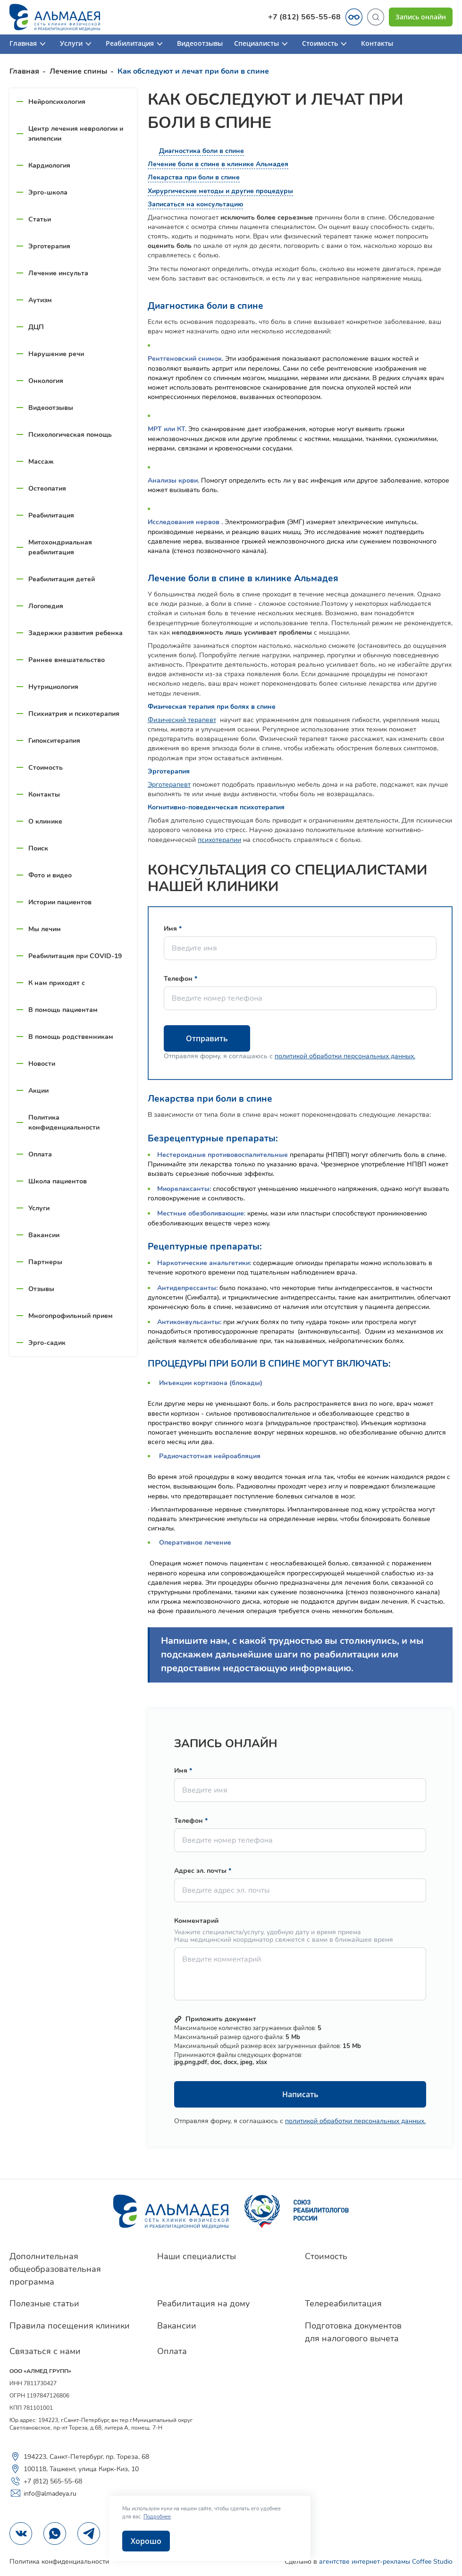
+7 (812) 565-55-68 (304, 17)
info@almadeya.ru (42, 2493)
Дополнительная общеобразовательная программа (55, 2269)
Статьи (39, 219)
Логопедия (45, 606)
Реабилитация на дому (203, 2303)
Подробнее (157, 2516)
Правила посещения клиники (69, 2325)
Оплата (40, 1154)
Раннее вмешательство (66, 659)
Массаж (41, 461)
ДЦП (36, 327)
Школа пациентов (57, 1181)
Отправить (207, 1038)
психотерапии (219, 839)
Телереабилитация (343, 2303)
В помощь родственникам (70, 1036)
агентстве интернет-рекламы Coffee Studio (386, 2561)
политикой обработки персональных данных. (345, 1056)
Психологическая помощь (70, 434)
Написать (300, 2094)
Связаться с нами (45, 2351)
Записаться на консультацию (195, 204)
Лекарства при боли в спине (194, 177)
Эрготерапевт (169, 784)
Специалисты (262, 44)
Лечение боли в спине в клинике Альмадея (218, 164)
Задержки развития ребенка (75, 633)
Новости (41, 1063)
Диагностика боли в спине (201, 150)
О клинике (45, 821)
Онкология (45, 380)
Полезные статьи (44, 2303)
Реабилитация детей (61, 579)
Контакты (377, 43)
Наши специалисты (196, 2256)
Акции (38, 1090)
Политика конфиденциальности (64, 1122)
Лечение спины (78, 71)
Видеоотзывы (200, 43)
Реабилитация (136, 44)
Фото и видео (50, 875)
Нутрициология (53, 686)
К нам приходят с (56, 982)
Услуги (77, 44)
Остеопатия (47, 488)
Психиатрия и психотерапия (73, 713)
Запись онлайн (420, 16)
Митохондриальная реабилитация (60, 547)
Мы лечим (44, 929)
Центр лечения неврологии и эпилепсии (75, 133)
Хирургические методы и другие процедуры (220, 191)
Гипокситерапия (54, 740)
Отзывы (41, 1288)
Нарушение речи (56, 353)
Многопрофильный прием (70, 1315)
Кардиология (49, 165)
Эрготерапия (49, 246)
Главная (29, 44)
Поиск (38, 848)
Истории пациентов (60, 902)
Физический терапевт (182, 719)
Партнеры (45, 1262)
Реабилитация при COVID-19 (75, 956)
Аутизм (40, 300)
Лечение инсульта (58, 273)
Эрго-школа (47, 192)
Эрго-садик (47, 1342)
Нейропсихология (56, 101)
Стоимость (326, 44)
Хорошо (146, 2541)
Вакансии (43, 1235)
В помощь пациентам (63, 1009)
